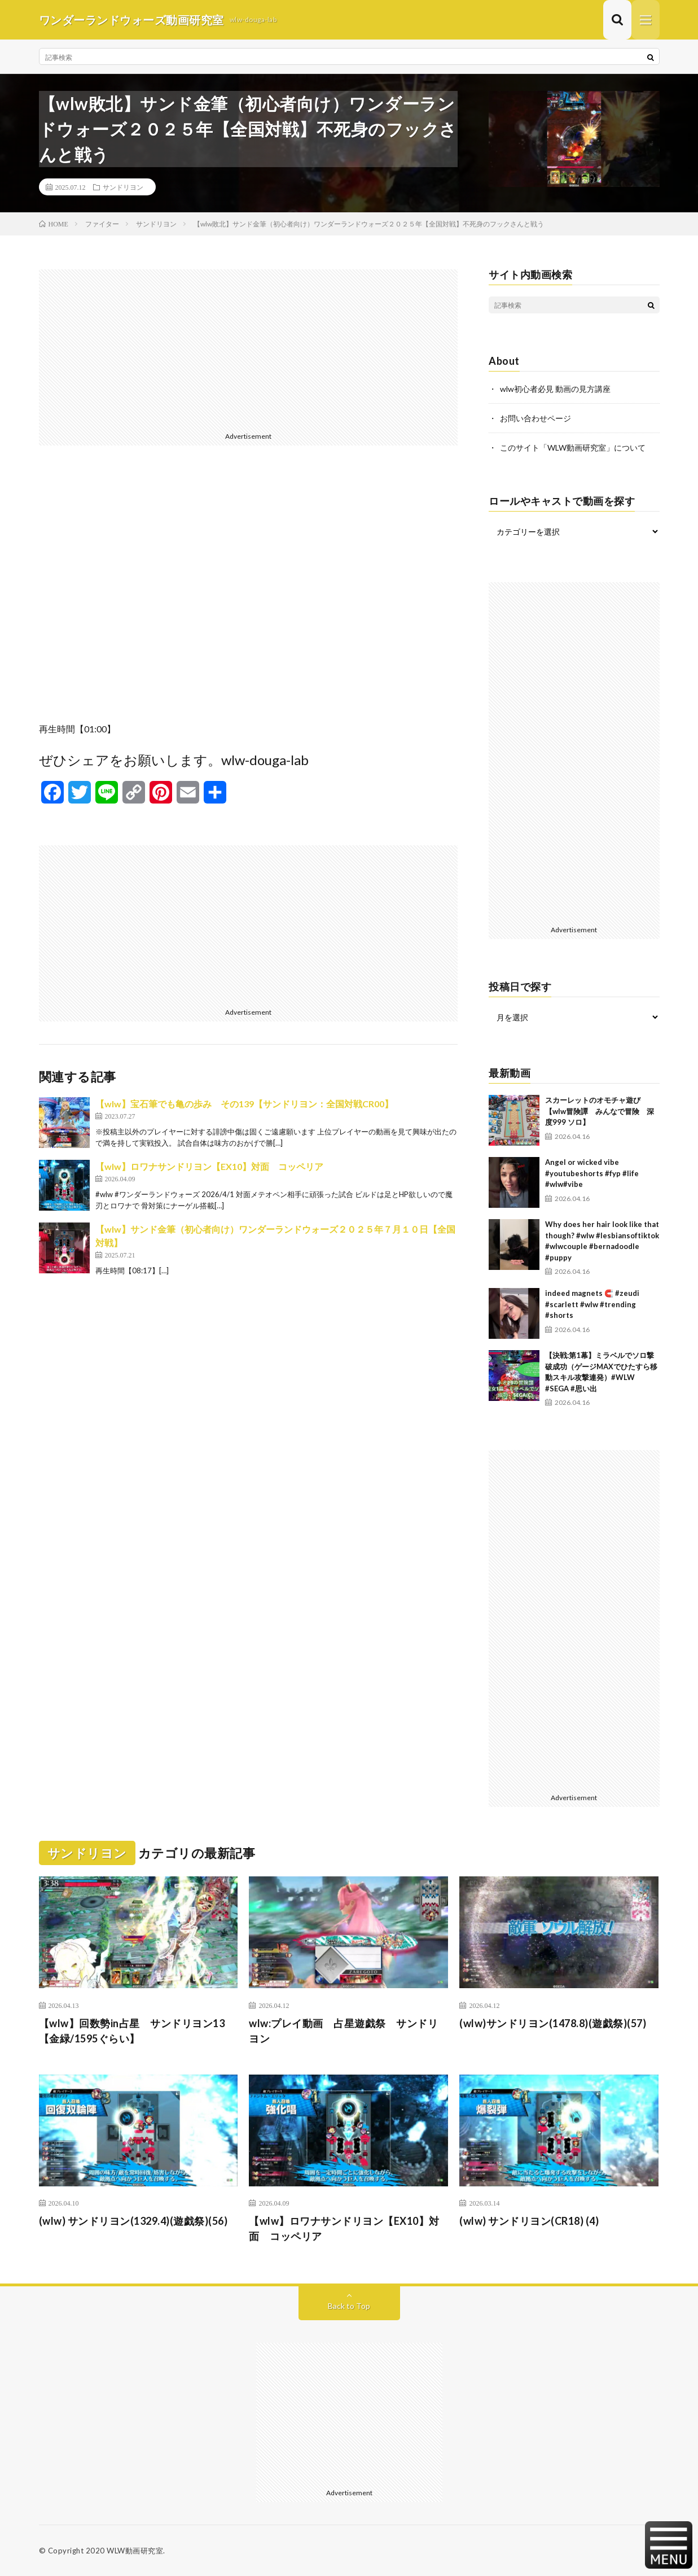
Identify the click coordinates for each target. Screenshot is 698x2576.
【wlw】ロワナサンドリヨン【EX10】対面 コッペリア (209, 1166)
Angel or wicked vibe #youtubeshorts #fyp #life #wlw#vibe (592, 1173)
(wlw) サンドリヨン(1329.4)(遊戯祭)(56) (133, 2221)
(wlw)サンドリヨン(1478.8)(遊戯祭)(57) (552, 2023)
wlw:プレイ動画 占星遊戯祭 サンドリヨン (343, 2031)
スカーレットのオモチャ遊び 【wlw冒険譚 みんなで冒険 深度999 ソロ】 (599, 1111)
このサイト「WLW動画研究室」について (573, 447)
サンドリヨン (123, 187)
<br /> (248, 592)
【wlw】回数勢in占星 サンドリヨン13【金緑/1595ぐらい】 (132, 2031)
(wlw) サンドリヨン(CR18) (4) (529, 2221)
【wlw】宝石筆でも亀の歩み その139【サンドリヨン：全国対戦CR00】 (244, 1103)
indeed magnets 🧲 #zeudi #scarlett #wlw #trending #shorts (592, 1304)
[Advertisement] (249, 348)
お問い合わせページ (535, 418)
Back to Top (349, 2306)
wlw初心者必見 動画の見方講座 (555, 389)
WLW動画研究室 (135, 2550)
